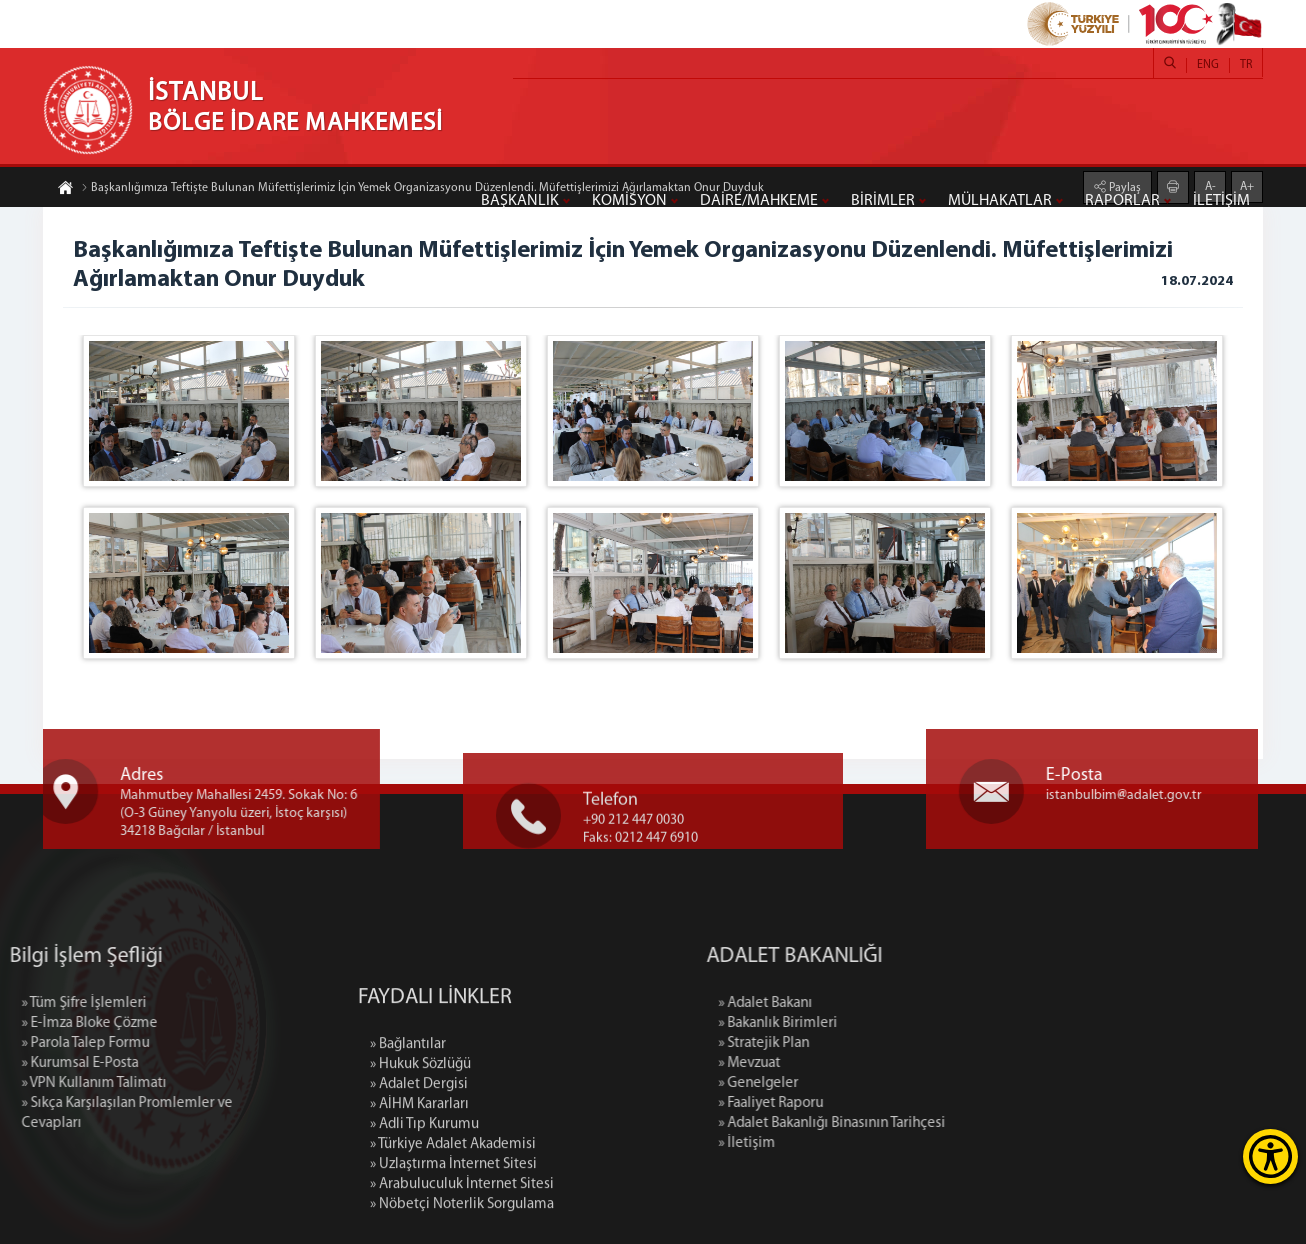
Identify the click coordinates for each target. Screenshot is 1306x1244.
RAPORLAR (1122, 201)
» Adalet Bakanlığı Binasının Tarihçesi (927, 1123)
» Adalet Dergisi (419, 1174)
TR (1246, 65)
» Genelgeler (854, 1083)
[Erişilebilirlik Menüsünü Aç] (1270, 1156)
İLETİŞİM (1221, 201)
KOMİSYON (629, 201)
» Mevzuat (845, 1063)
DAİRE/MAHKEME (759, 201)
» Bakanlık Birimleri (873, 1023)
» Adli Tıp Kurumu (424, 1214)
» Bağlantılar (408, 1134)
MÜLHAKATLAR (1000, 201)
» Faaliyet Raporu (866, 1103)
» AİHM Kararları (419, 1194)
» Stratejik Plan (859, 1043)
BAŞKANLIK (520, 201)
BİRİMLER (883, 201)
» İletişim (842, 1143)
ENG (1208, 65)
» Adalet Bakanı (861, 1003)
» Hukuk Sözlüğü (420, 1154)
